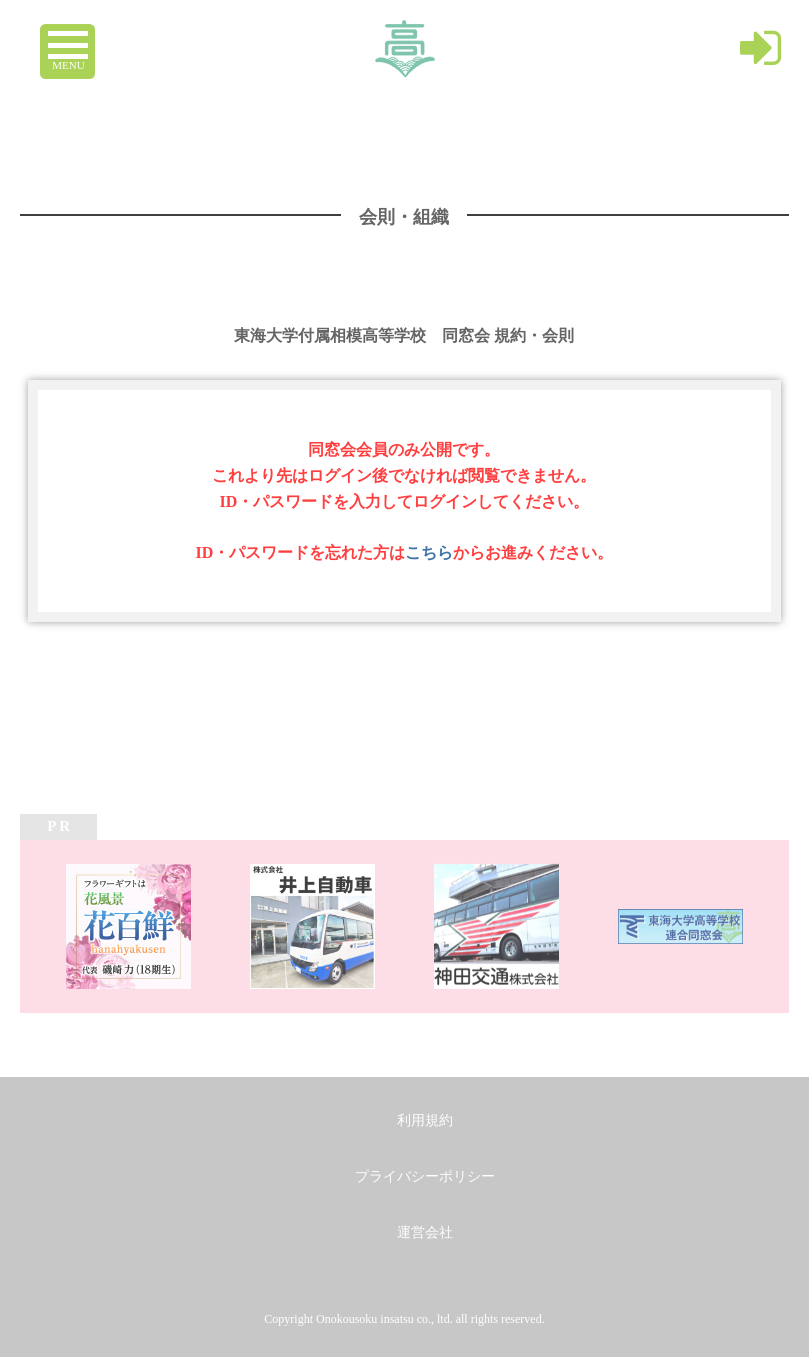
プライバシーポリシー (425, 1176)
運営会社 (425, 1232)
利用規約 (425, 1120)
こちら (429, 552)
